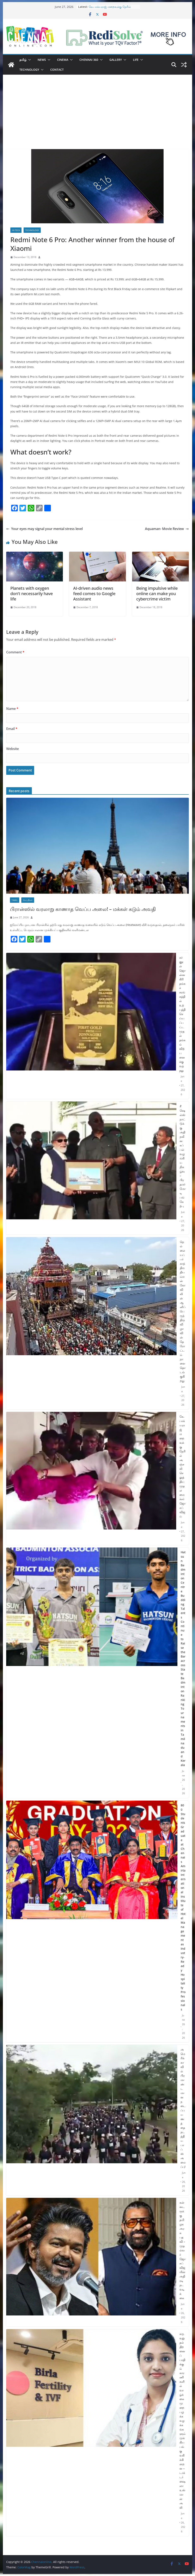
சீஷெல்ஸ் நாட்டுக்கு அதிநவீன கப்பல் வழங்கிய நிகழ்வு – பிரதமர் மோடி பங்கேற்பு (182, 1156)
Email (11, 728)
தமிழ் (22, 60)
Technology (29, 70)
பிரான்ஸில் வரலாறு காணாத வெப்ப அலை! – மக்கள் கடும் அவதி (83, 908)
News (42, 60)
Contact (57, 70)
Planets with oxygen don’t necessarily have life (31, 593)
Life (136, 60)
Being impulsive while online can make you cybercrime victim (157, 593)
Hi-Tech (16, 230)
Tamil (15, 900)
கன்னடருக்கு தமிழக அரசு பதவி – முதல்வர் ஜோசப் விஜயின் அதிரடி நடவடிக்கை (182, 2250)
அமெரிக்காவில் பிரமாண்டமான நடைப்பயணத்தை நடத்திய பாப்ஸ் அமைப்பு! (183, 2108)
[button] (28, 60)
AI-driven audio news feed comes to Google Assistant (94, 593)
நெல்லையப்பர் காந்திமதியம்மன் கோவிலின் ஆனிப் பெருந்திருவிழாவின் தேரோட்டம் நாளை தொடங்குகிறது (182, 1311)
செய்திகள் (27, 900)
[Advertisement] (97, 118)
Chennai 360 (88, 60)
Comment (15, 652)
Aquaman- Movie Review (167, 528)
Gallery (115, 60)
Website (12, 748)
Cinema (62, 60)
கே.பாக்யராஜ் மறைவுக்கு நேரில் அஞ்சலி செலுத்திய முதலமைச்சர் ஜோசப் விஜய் (182, 1466)
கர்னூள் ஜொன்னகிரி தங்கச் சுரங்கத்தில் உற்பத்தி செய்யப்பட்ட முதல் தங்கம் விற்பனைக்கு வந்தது (182, 1014)
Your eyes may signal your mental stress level (44, 528)
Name (12, 708)
